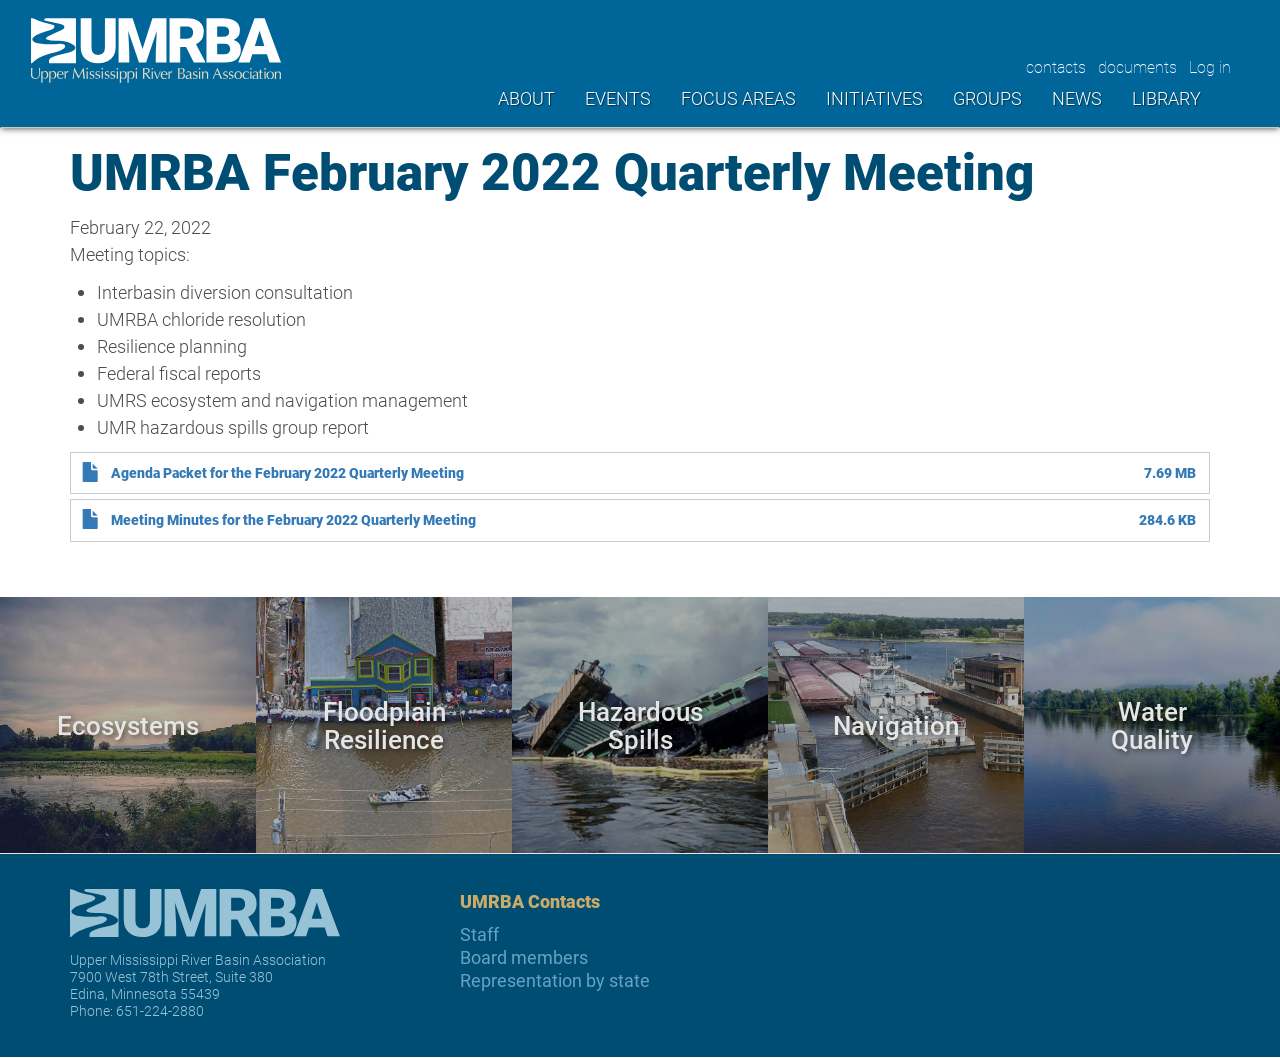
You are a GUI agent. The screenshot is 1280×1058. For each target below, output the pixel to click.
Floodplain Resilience (384, 725)
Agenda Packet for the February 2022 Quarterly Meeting (287, 473)
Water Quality (1152, 725)
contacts (1056, 66)
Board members (524, 957)
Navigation (896, 725)
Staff (479, 934)
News (1077, 98)
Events (618, 98)
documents (1137, 66)
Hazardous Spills (640, 725)
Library (1166, 98)
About (526, 98)
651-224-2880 (160, 1010)
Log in (1210, 66)
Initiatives (874, 98)
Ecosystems (128, 725)
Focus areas (738, 98)
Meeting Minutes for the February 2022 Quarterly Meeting (293, 520)
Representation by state (555, 980)
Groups (987, 98)
